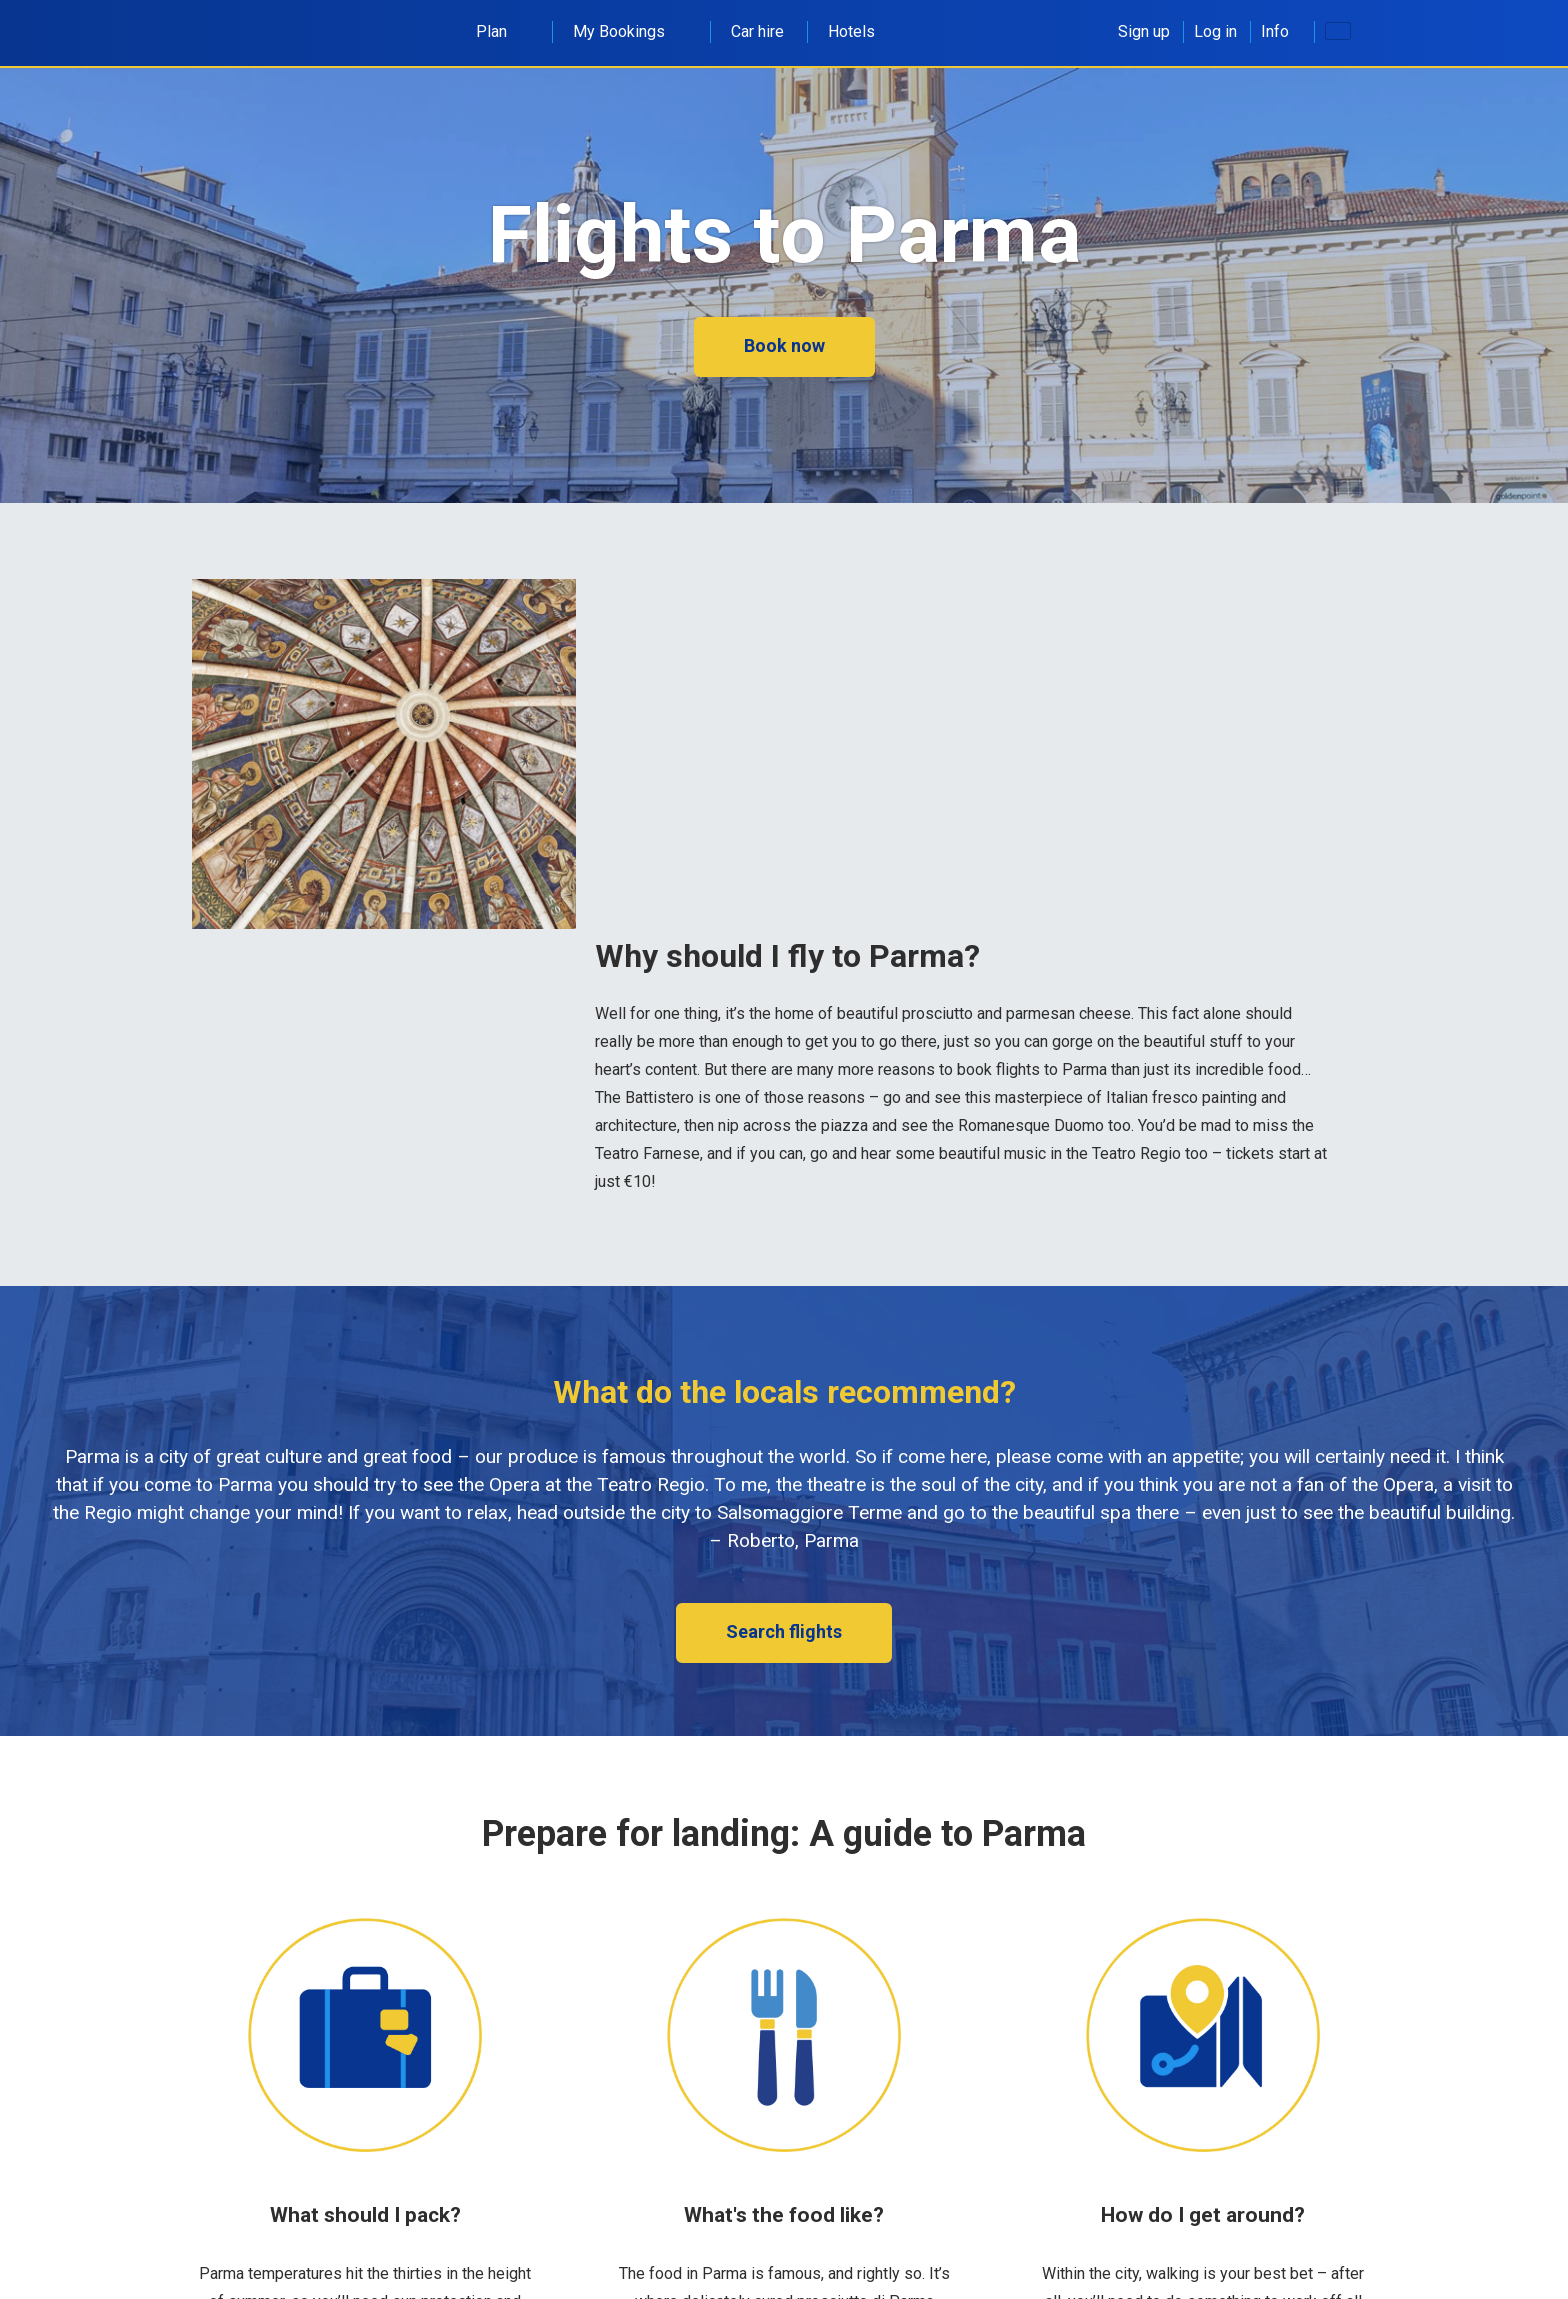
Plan (502, 31)
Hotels (851, 31)
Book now (784, 345)
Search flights (784, 1631)
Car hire (757, 31)
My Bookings (630, 31)
